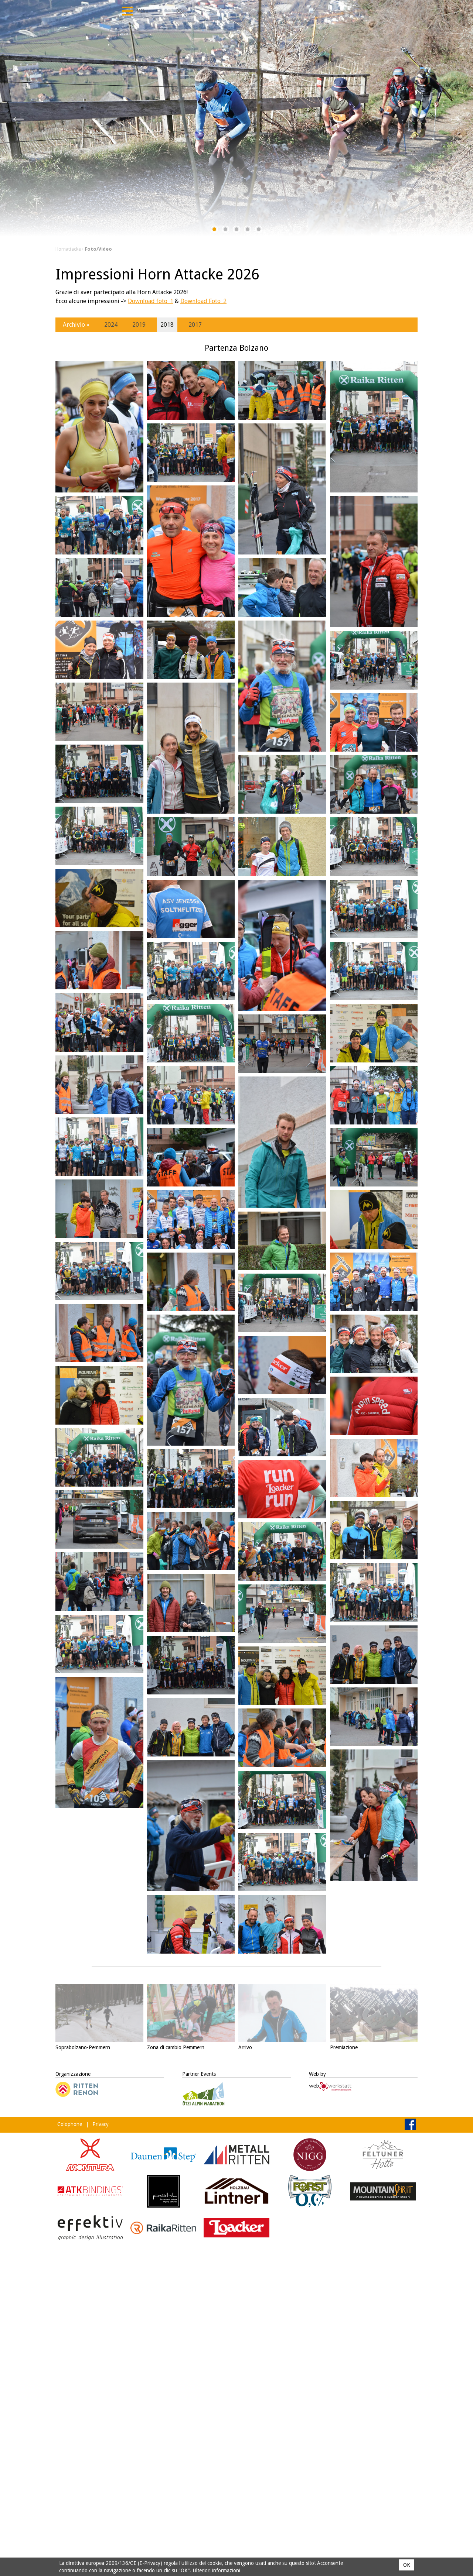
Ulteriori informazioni (216, 2570)
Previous (18, 118)
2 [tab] (225, 230)
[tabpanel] (236, 118)
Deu (180, 11)
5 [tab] (259, 230)
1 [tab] (214, 230)
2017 (195, 324)
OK (406, 2565)
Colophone (69, 2124)
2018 (167, 324)
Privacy (100, 2124)
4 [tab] (247, 230)
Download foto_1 (150, 301)
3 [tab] (236, 230)
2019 (139, 324)
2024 (111, 324)
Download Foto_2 (203, 301)
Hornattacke (68, 249)
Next (454, 118)
